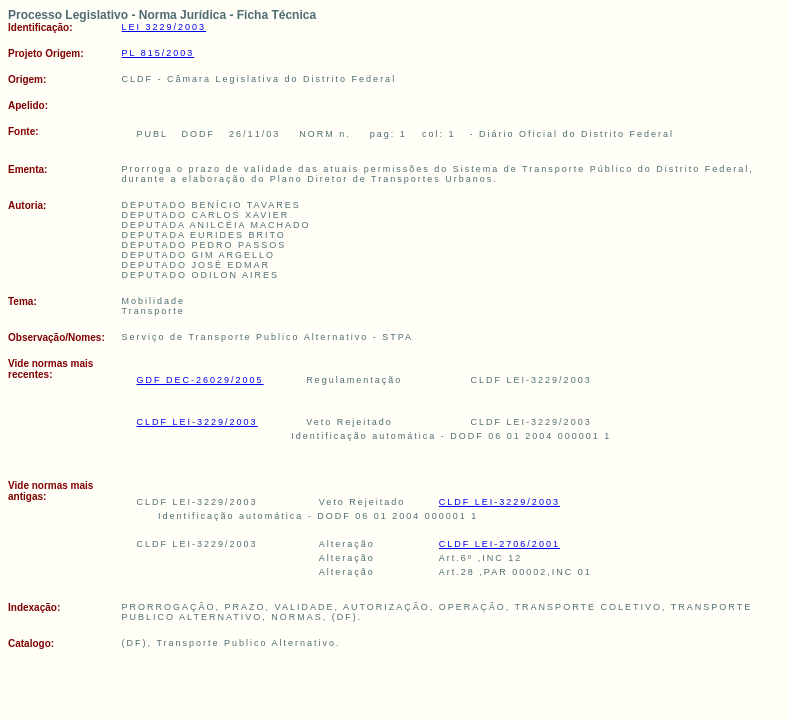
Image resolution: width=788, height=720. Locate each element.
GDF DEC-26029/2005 (200, 380)
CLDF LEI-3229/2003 (197, 422)
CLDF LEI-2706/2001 (499, 544)
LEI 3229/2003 (164, 27)
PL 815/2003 (158, 53)
